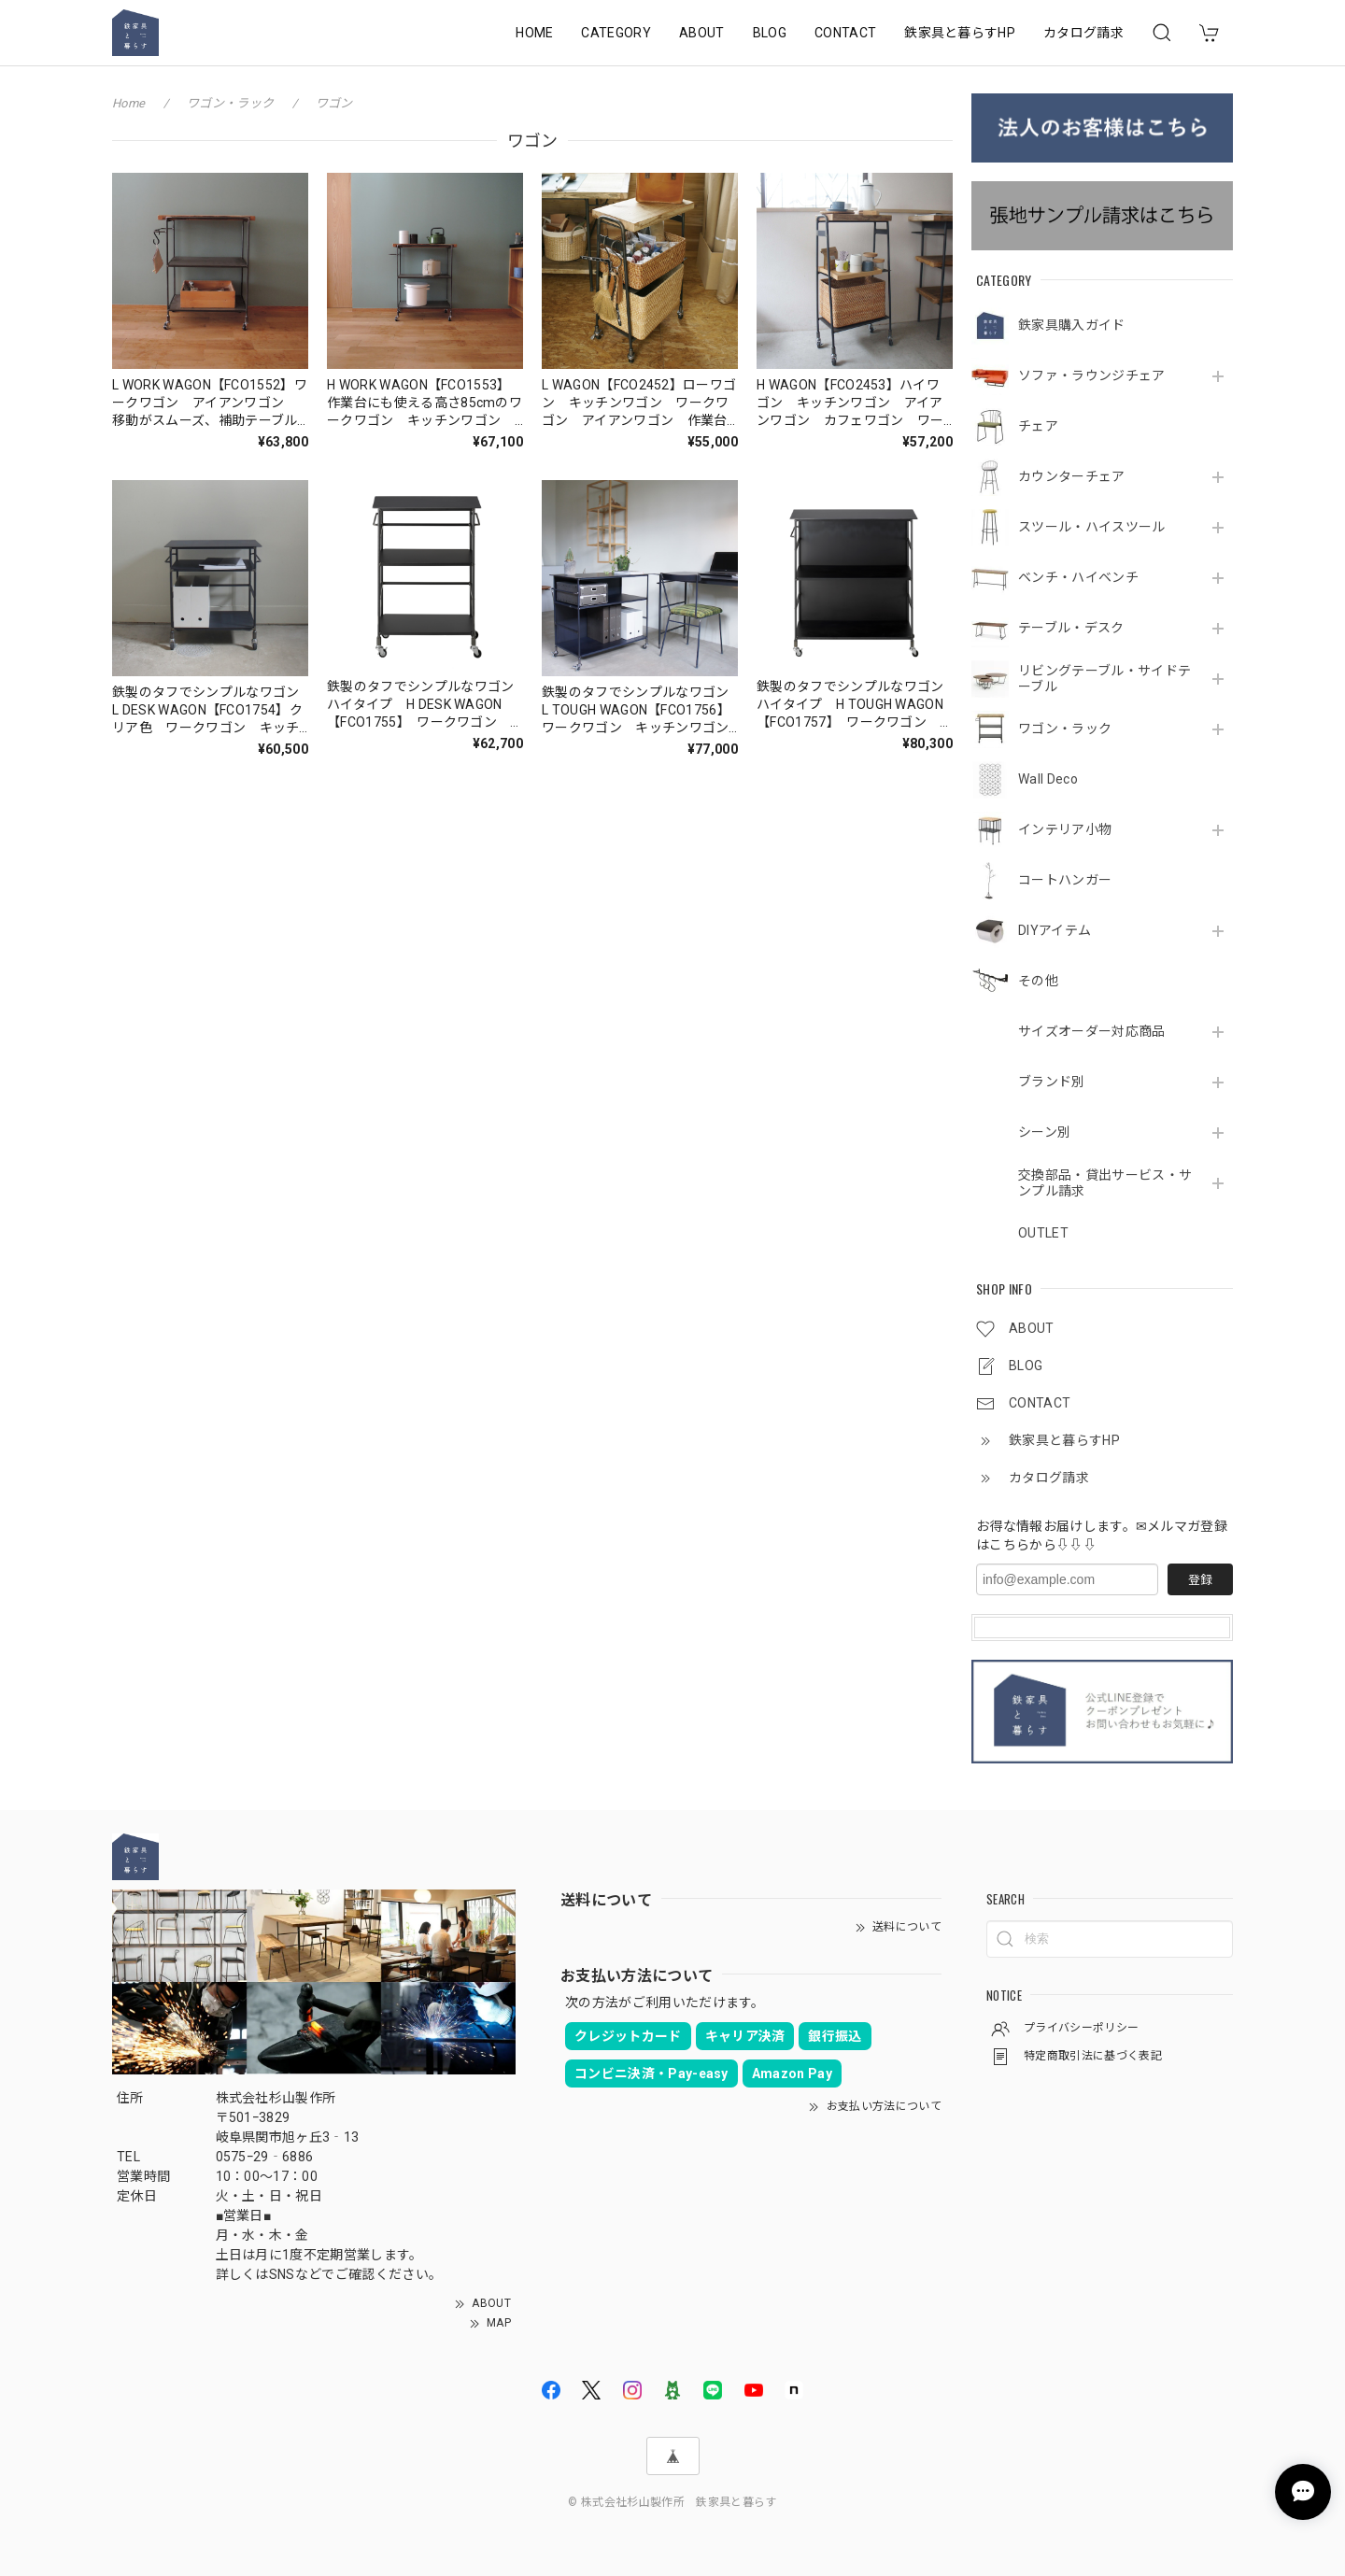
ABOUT (702, 32)
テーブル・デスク (1071, 627)
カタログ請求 (1083, 32)
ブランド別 (1051, 1081)
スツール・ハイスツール (1092, 526)
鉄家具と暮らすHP (959, 32)
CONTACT (845, 32)
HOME (534, 32)
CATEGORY (616, 32)
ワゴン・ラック (1064, 728)
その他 (1038, 980)
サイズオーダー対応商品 (1092, 1031)
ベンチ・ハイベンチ (1078, 577)
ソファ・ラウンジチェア (1092, 375)
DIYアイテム (1054, 930)
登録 (1200, 1580)
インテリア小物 (1064, 829)
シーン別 (1044, 1132)
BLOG (769, 32)
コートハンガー (1064, 879)
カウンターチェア (1072, 476)
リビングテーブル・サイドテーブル (1104, 678)
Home (128, 103)
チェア (1038, 425)
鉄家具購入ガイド (1072, 325)
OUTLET (1043, 1232)
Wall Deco (1048, 778)
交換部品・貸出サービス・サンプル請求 (1105, 1183)
